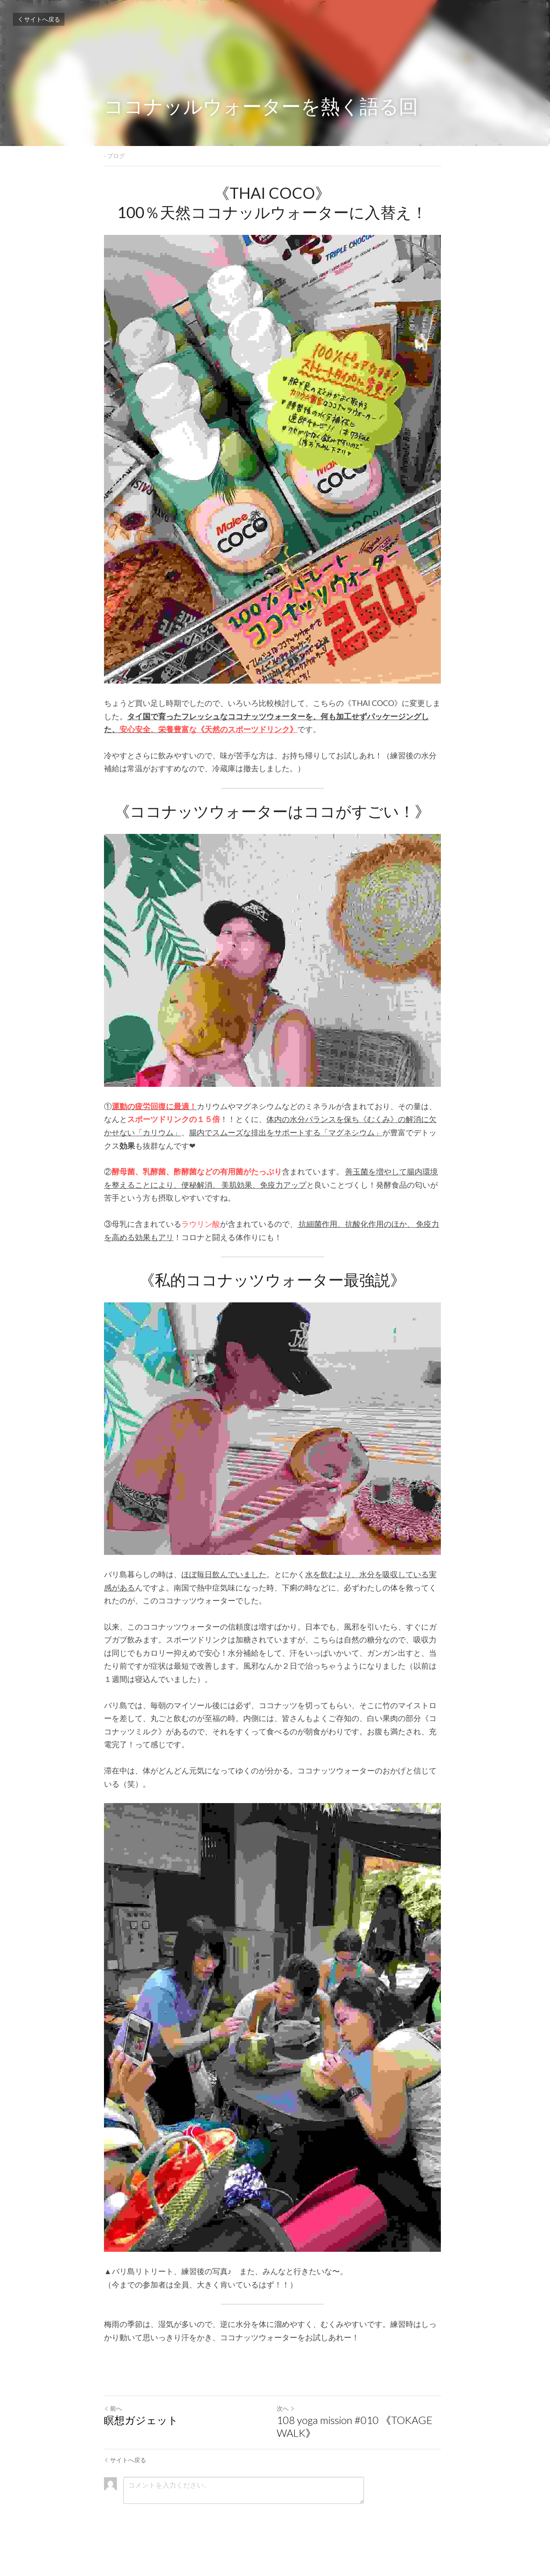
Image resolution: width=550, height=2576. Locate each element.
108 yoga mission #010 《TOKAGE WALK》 (357, 2448)
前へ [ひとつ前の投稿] (113, 2430)
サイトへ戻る (38, 19)
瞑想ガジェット (141, 2442)
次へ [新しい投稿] (288, 2430)
